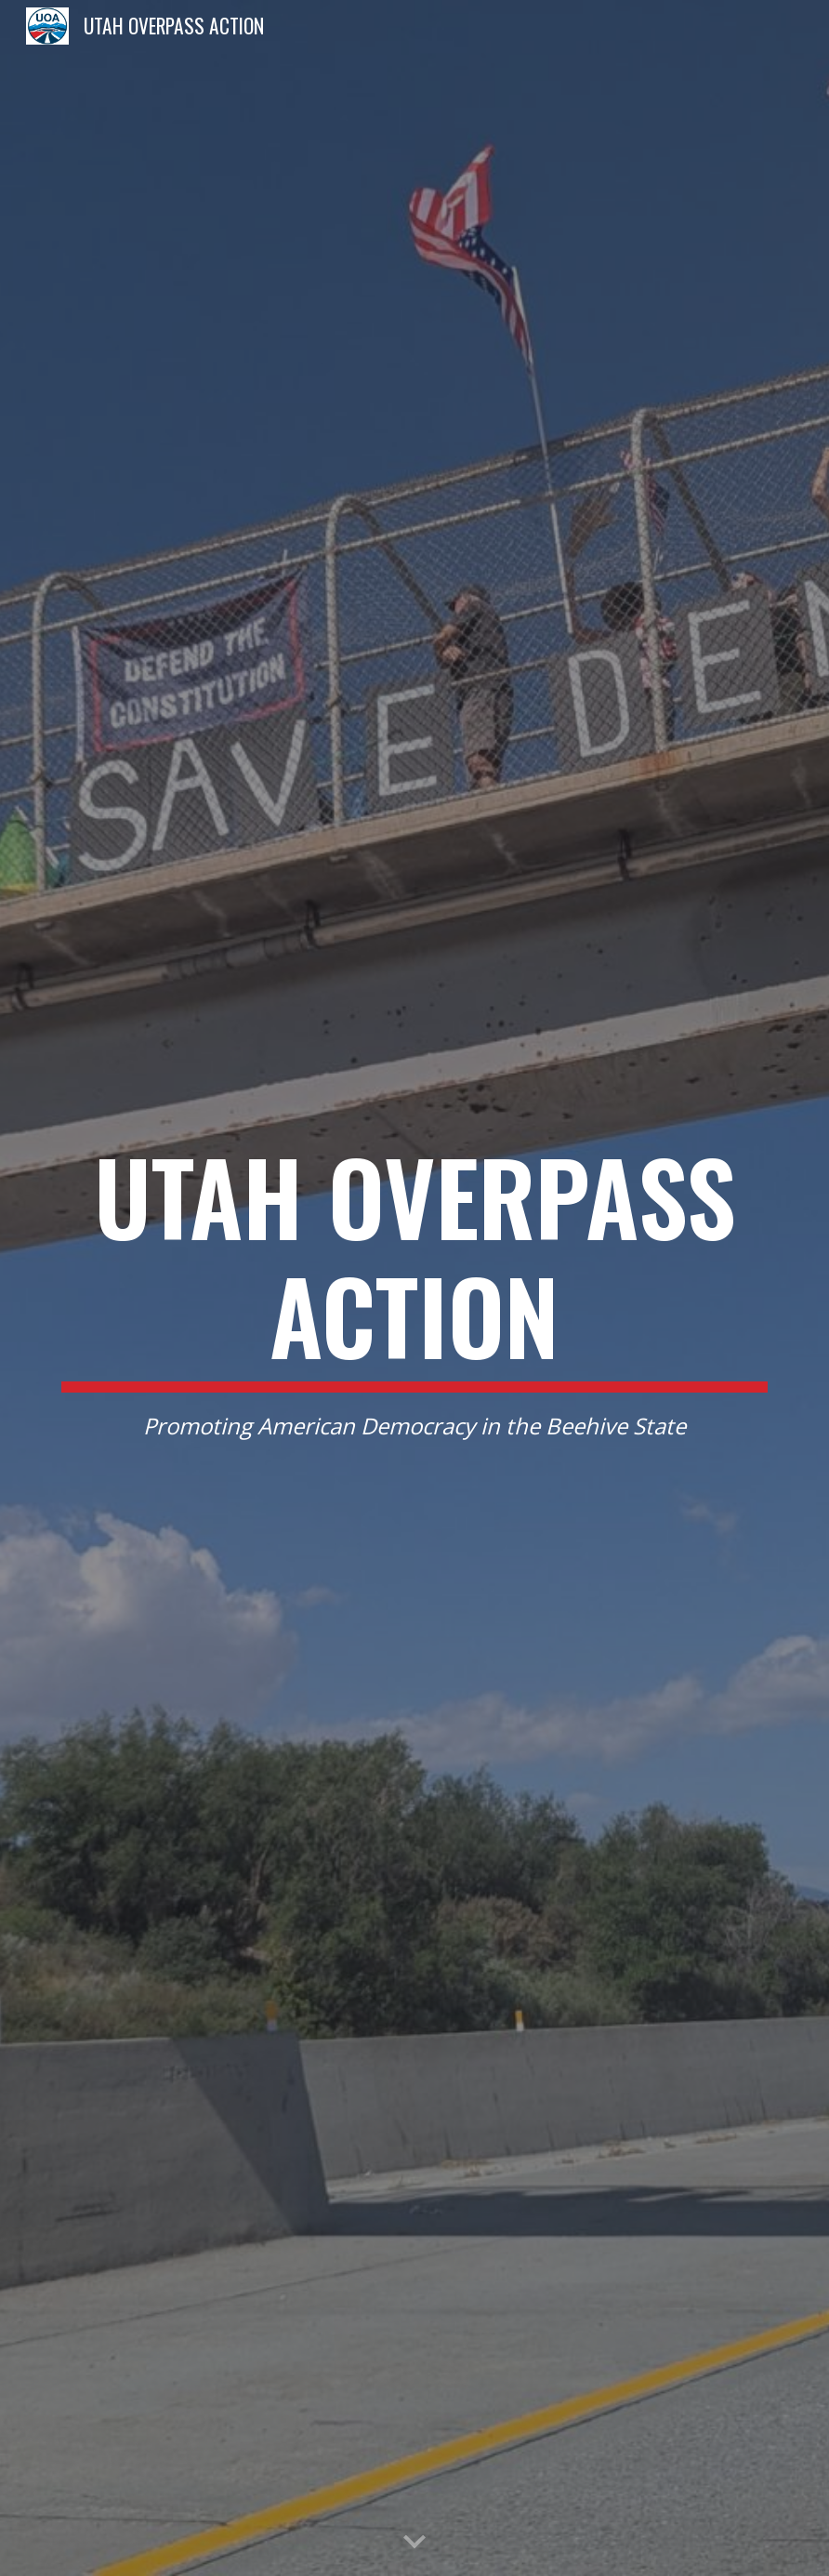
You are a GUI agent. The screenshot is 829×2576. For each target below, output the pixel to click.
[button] (414, 2542)
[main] (414, 1288)
